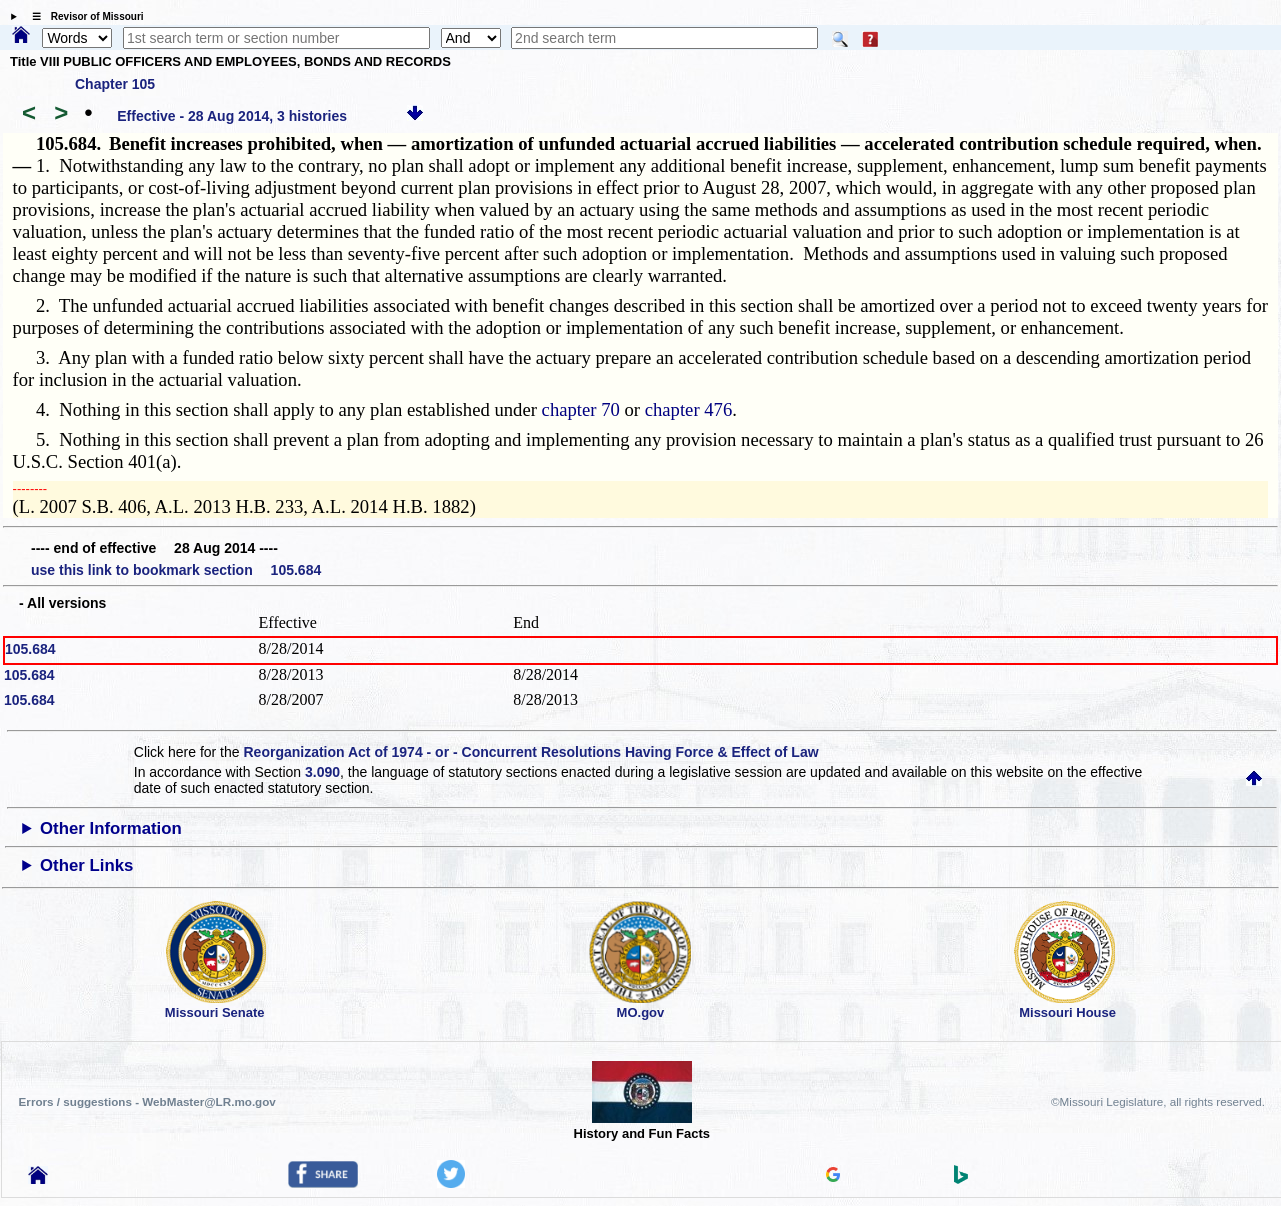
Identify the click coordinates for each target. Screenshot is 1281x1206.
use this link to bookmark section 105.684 (176, 570)
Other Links (86, 865)
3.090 (322, 772)
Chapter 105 (115, 84)
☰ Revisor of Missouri (83, 16)
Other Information (111, 828)
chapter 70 (581, 409)
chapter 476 (689, 409)
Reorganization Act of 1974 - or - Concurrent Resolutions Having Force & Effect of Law (530, 752)
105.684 (30, 649)
